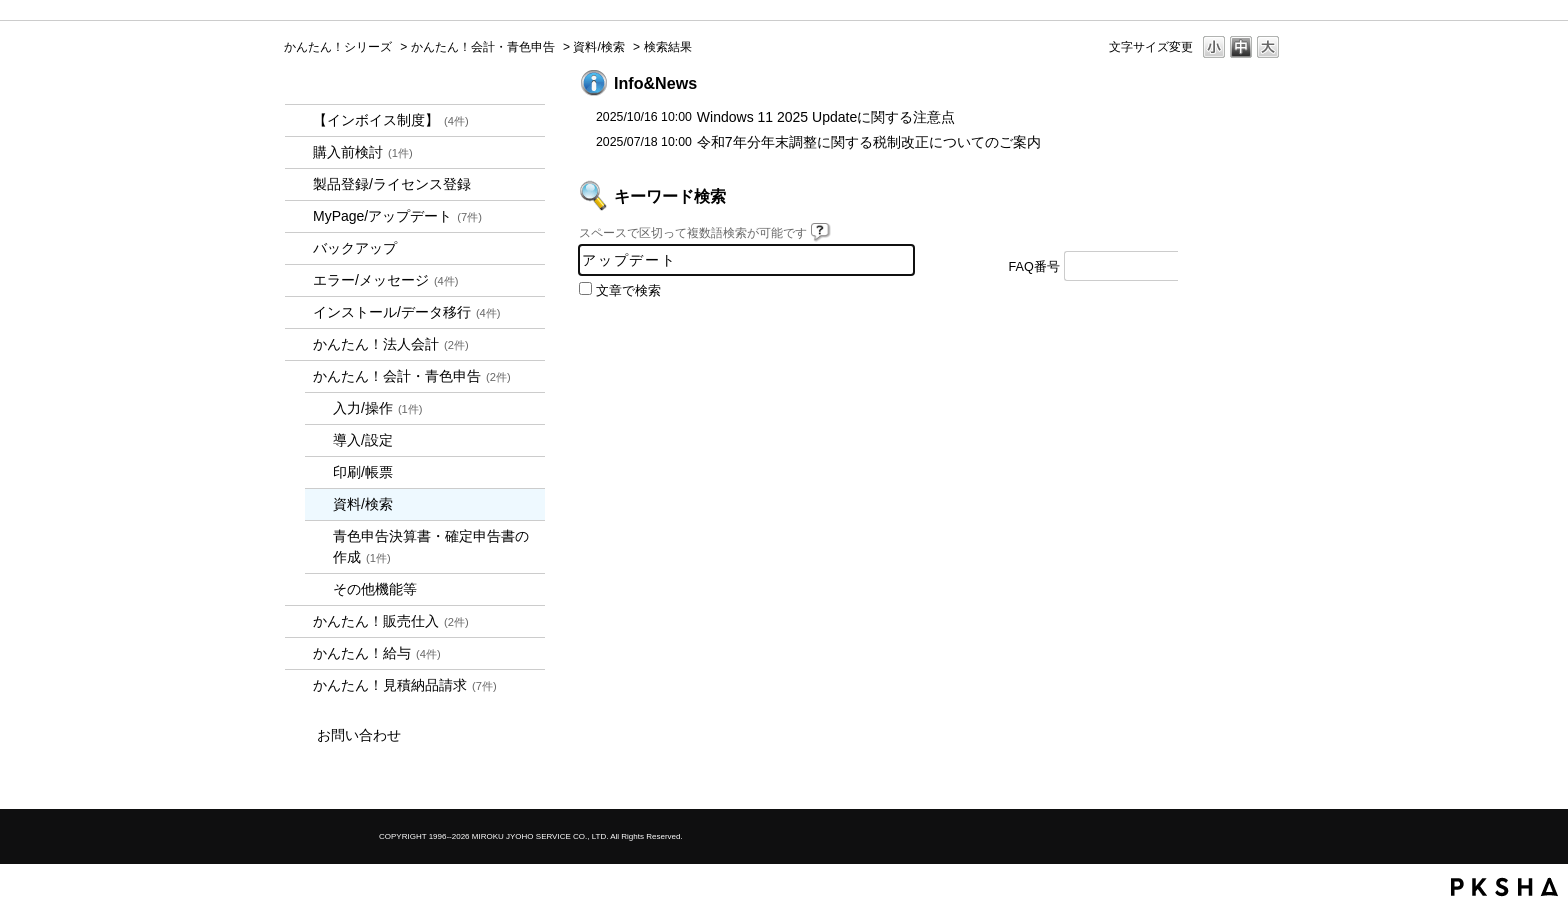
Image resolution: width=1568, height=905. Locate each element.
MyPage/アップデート (397, 216)
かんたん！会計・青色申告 (483, 47)
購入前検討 (363, 152)
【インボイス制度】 (391, 120)
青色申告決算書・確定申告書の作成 (431, 546)
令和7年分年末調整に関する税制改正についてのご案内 (869, 142)
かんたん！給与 (377, 653)
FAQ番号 (1034, 267)
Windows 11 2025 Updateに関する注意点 (826, 117)
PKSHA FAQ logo (1504, 887)
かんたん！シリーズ (338, 47)
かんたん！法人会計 (391, 344)
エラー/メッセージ (386, 280)
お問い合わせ (359, 735)
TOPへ (1234, 347)
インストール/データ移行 (407, 312)
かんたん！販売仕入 (391, 621)
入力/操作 (378, 408)
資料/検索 (598, 47)
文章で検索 (628, 291)
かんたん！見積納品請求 (405, 685)
